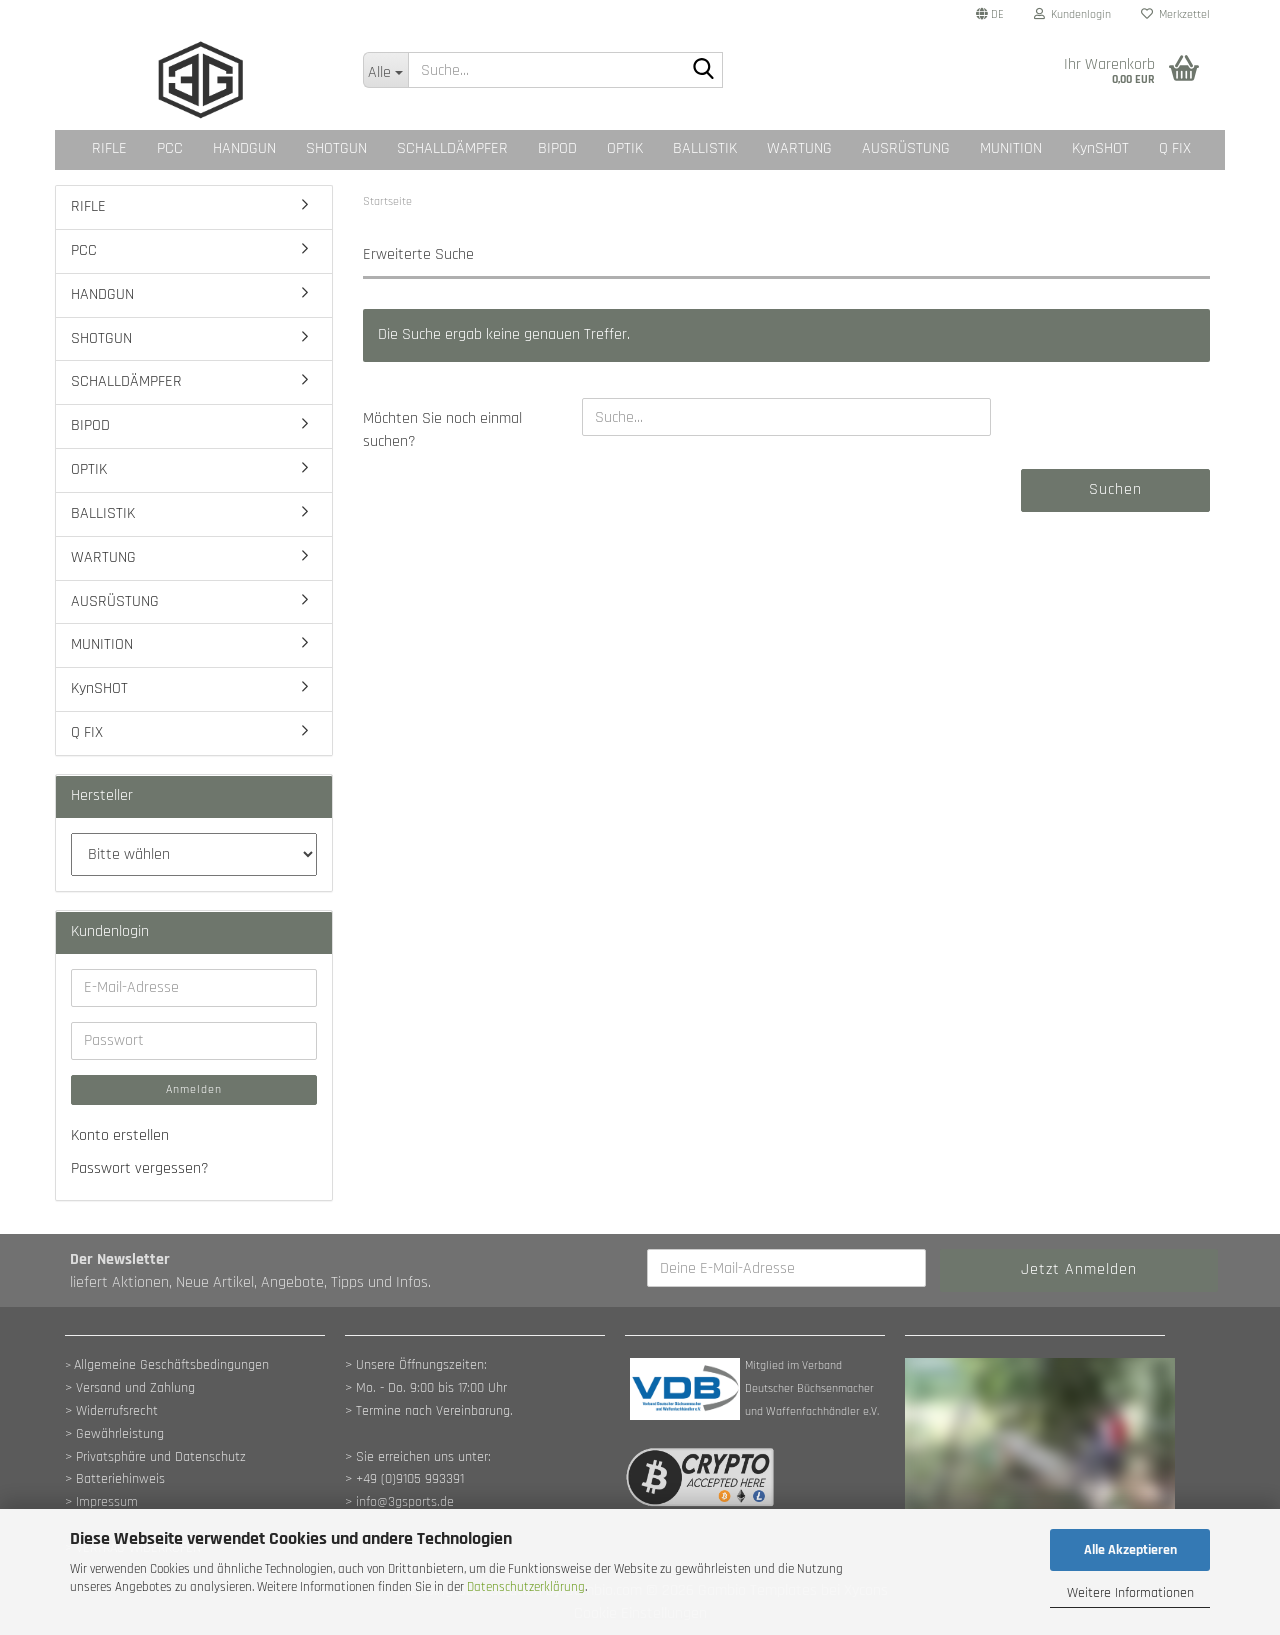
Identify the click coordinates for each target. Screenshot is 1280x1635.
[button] (990, 15)
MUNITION (1011, 148)
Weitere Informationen (1130, 1593)
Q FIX (1175, 148)
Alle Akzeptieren (1130, 1550)
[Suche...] (385, 70)
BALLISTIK (705, 148)
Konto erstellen (120, 1135)
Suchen (1115, 489)
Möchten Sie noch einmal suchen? (442, 430)
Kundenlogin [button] (1072, 14)
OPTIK (625, 148)
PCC (170, 148)
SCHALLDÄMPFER (452, 148)
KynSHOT (1100, 148)
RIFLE (109, 148)
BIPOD (557, 148)
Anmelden (194, 1089)
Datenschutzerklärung (526, 1587)
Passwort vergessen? (140, 1168)
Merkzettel (1175, 14)
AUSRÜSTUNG (906, 148)
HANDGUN (244, 148)
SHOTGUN (336, 148)
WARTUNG (799, 148)
